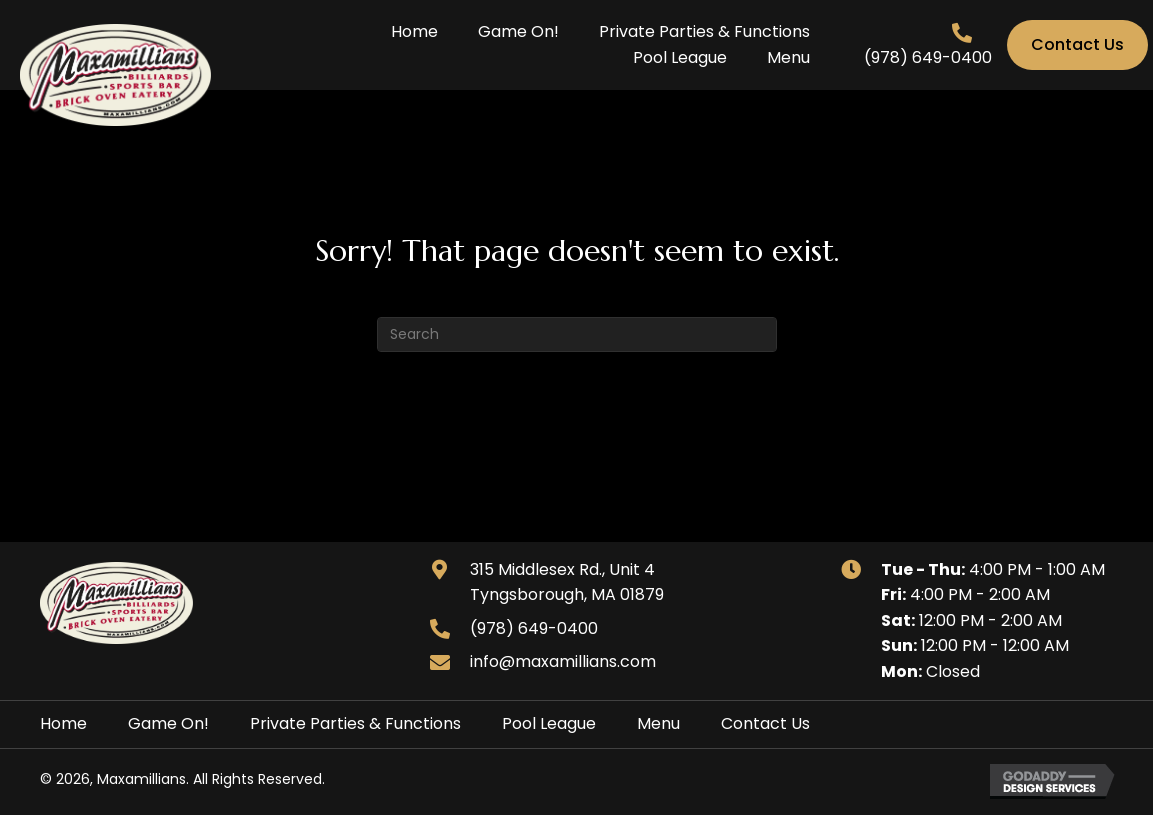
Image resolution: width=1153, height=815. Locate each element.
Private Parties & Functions (355, 723)
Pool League (549, 723)
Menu (658, 723)
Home (63, 723)
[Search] (577, 334)
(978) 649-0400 (928, 57)
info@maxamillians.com (563, 661)
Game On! (168, 723)
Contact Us (765, 723)
